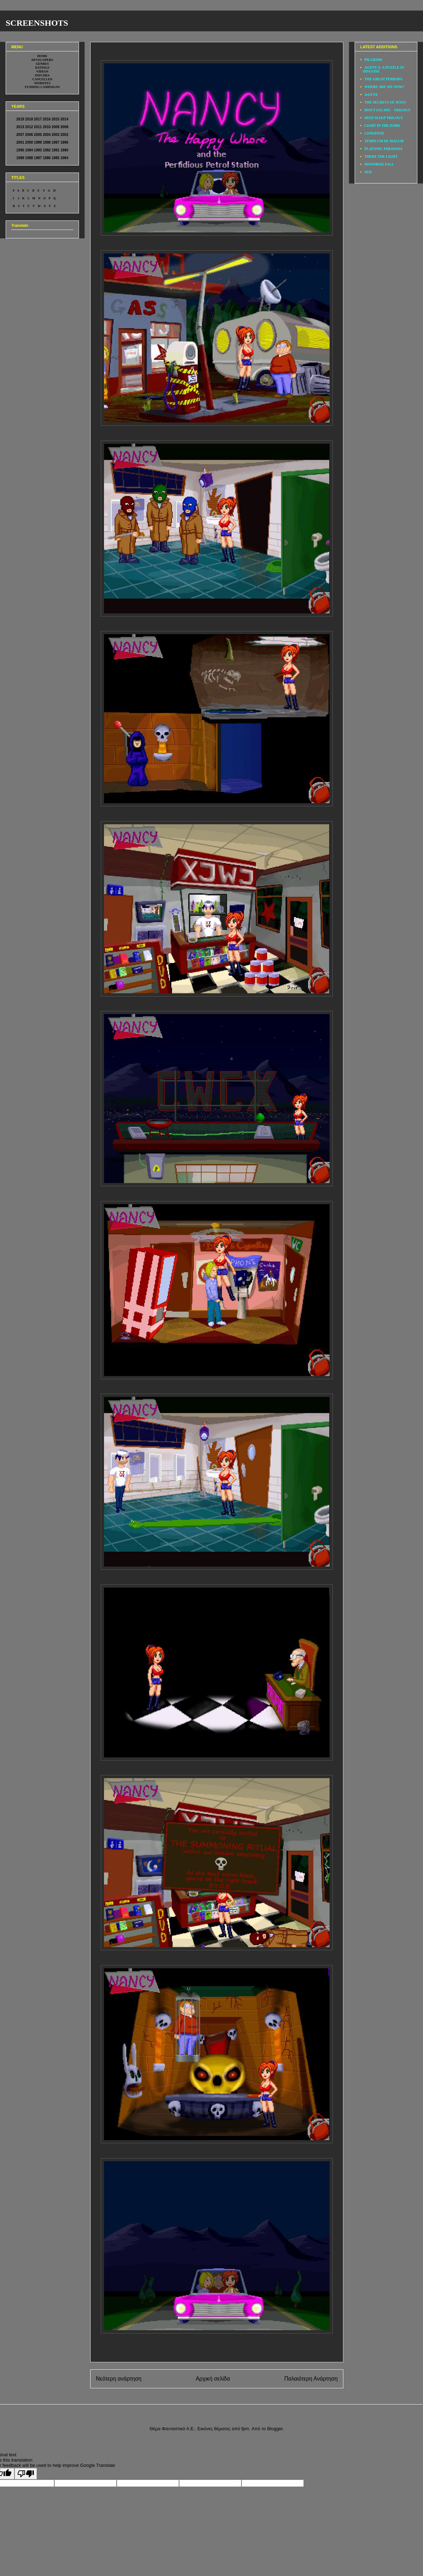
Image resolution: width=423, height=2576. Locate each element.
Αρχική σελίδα (213, 2379)
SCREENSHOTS (37, 22)
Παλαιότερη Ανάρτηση (311, 2379)
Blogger (275, 2428)
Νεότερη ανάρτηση (118, 2379)
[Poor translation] (25, 2474)
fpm (245, 2428)
